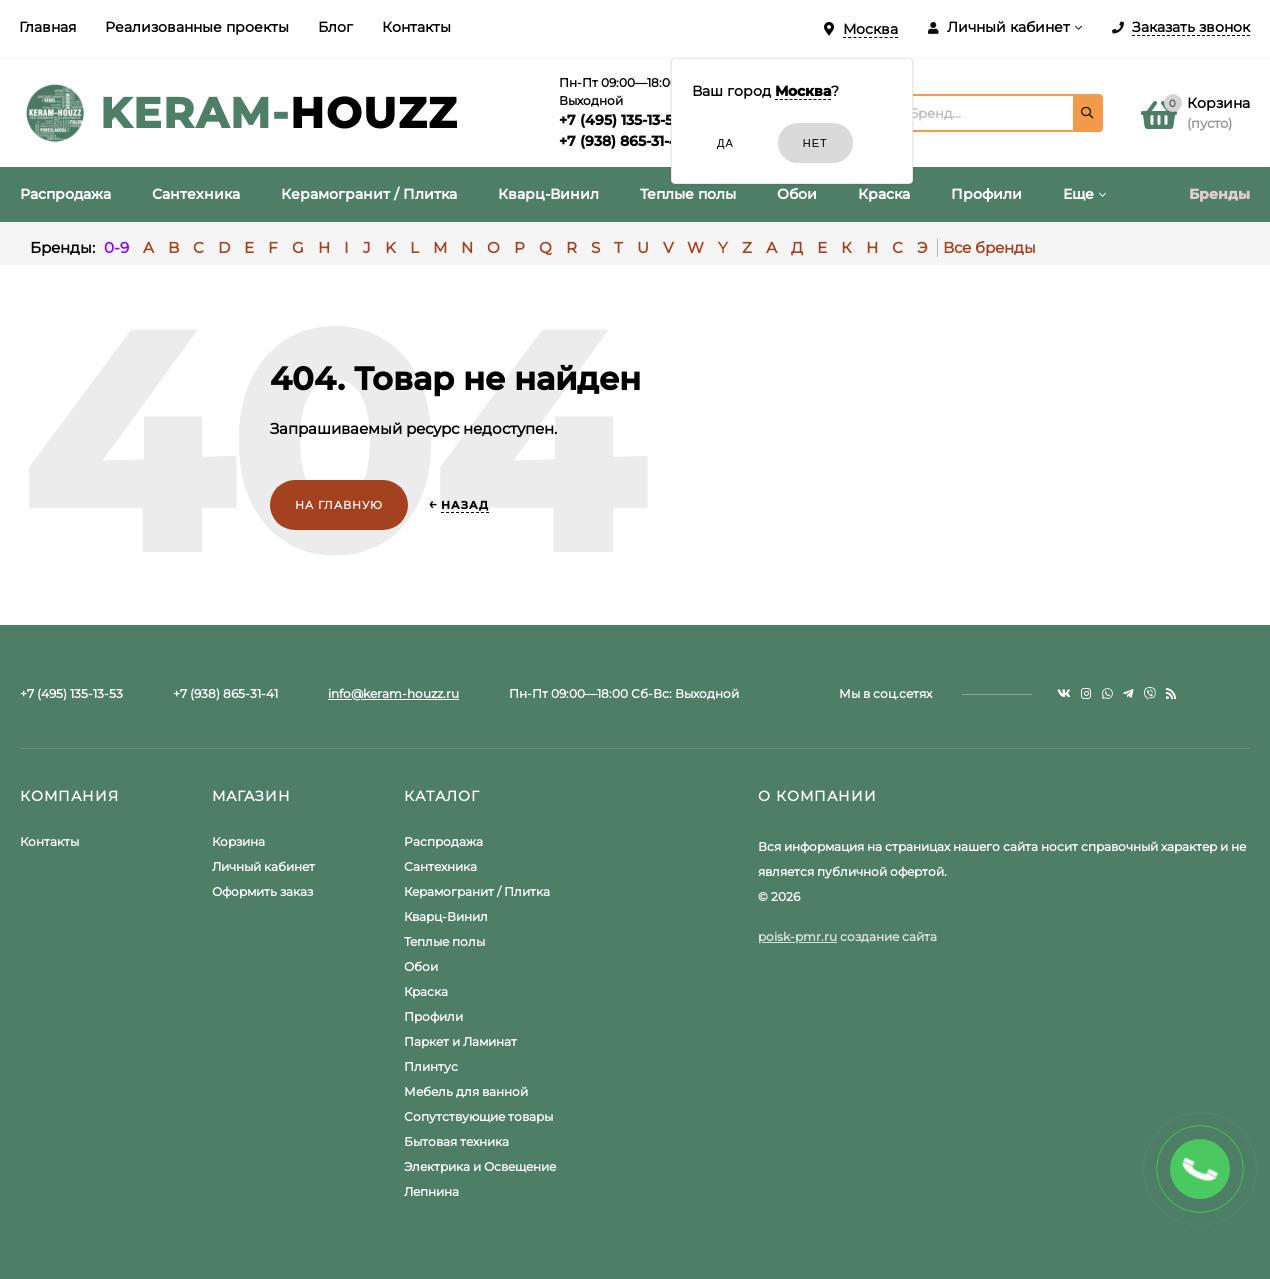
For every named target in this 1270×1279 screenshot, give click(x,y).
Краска (426, 991)
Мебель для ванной (466, 1091)
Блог (335, 27)
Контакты (416, 27)
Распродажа (443, 841)
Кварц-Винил (446, 916)
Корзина (238, 841)
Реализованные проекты (197, 27)
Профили (433, 1016)
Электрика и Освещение (480, 1166)
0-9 (116, 247)
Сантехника (440, 866)
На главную (339, 505)
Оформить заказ (262, 891)
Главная (47, 27)
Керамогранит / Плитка (477, 891)
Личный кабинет (263, 866)
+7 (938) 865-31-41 (621, 141)
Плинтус (431, 1066)
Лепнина (431, 1191)
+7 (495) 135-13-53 (620, 120)
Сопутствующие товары (478, 1116)
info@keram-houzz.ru (393, 693)
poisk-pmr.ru (797, 936)
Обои (421, 966)
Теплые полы (444, 941)
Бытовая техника (456, 1141)
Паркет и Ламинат (460, 1041)
